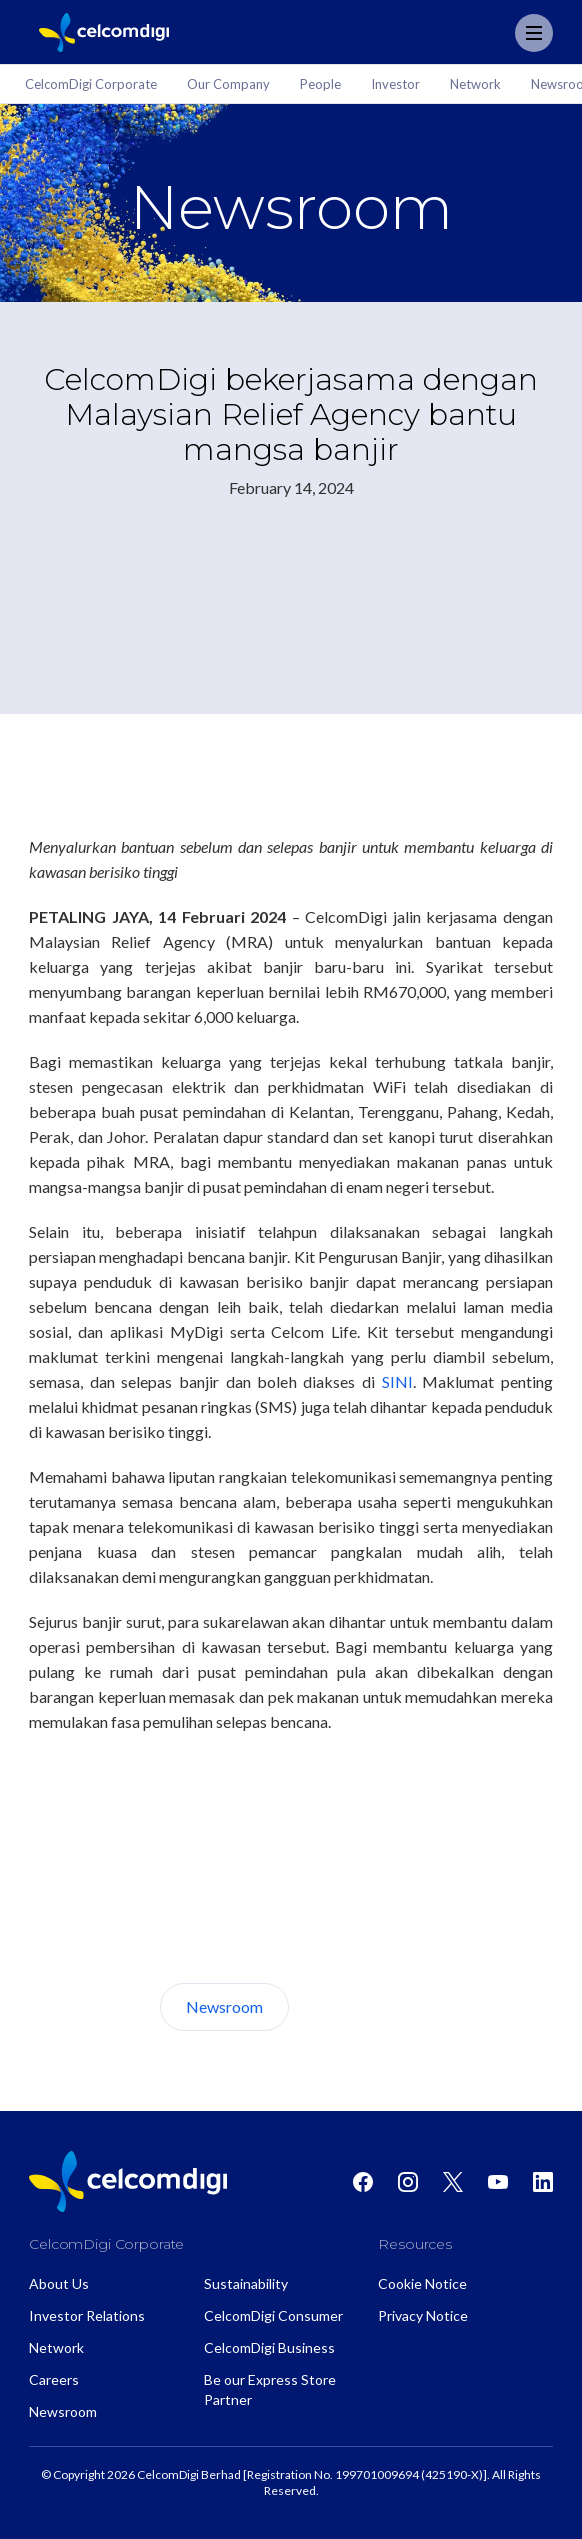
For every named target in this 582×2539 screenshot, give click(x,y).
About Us (364, 2006)
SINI (397, 1381)
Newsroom (224, 2006)
